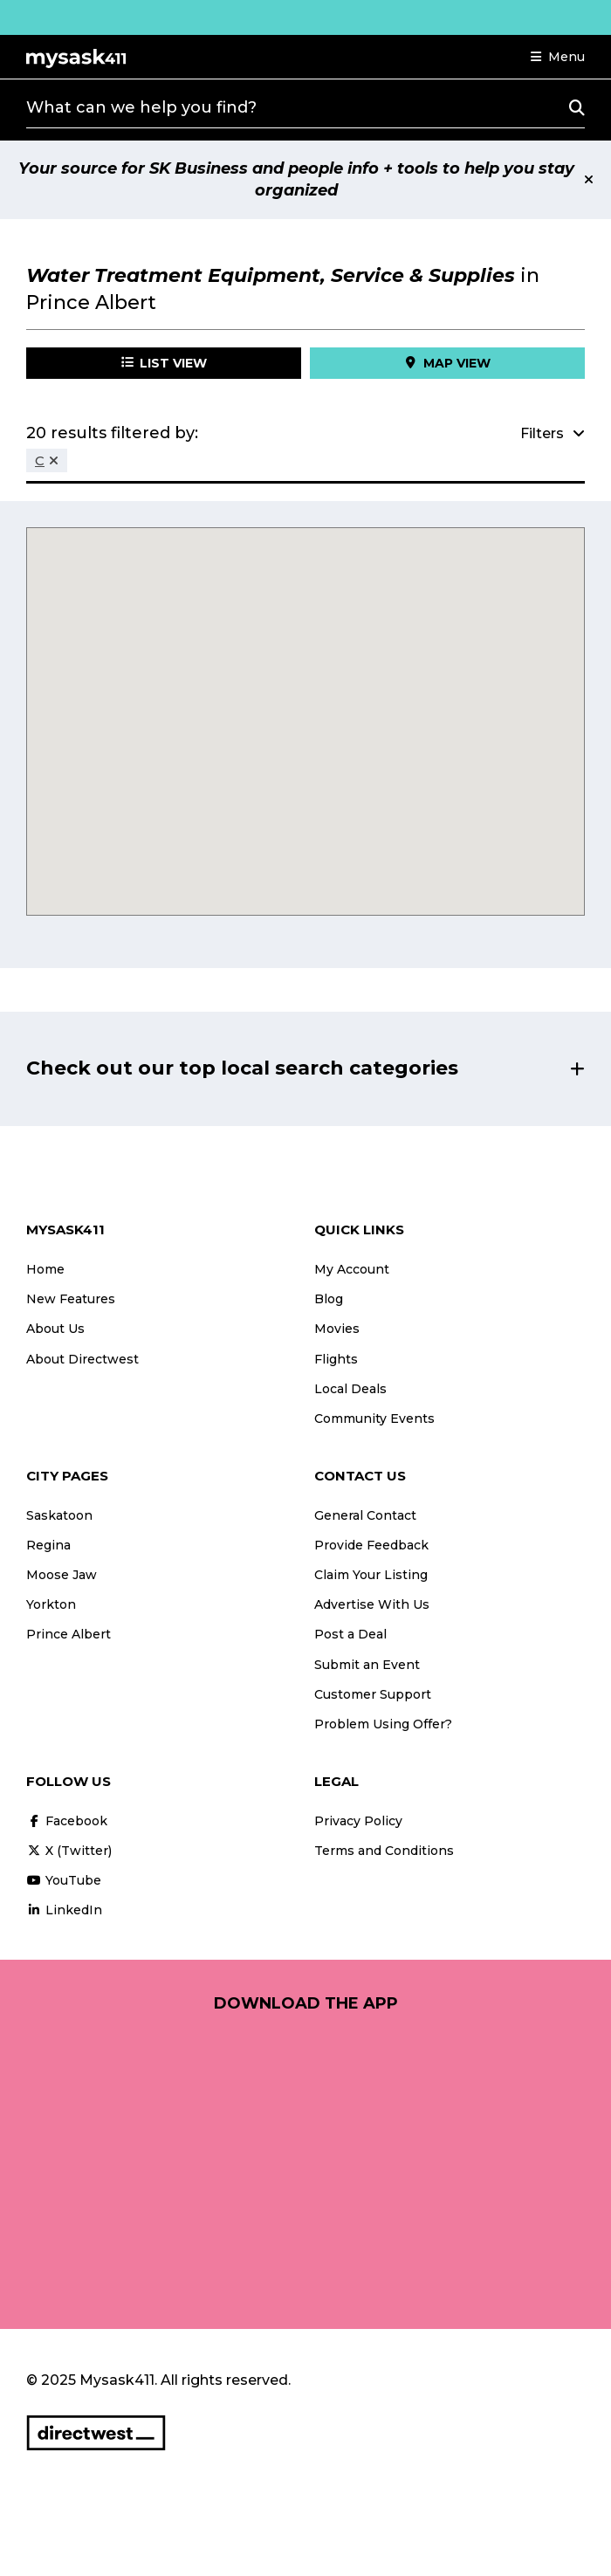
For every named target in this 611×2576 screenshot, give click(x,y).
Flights (336, 1359)
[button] (558, 57)
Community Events (374, 1418)
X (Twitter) (69, 1850)
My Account (351, 1269)
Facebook (66, 1821)
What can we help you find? (141, 107)
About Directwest (82, 1359)
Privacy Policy (358, 1821)
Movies (337, 1328)
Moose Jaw (61, 1575)
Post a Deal (350, 1634)
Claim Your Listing (371, 1575)
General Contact (365, 1515)
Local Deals (350, 1389)
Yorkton (51, 1604)
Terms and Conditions (384, 1850)
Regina (48, 1545)
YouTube (63, 1880)
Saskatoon (59, 1515)
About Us (55, 1328)
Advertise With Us (371, 1604)
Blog (328, 1299)
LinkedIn (64, 1910)
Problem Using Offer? (383, 1724)
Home (45, 1269)
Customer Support (372, 1694)
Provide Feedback (371, 1545)
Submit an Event (367, 1665)
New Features (70, 1299)
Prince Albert (68, 1634)
